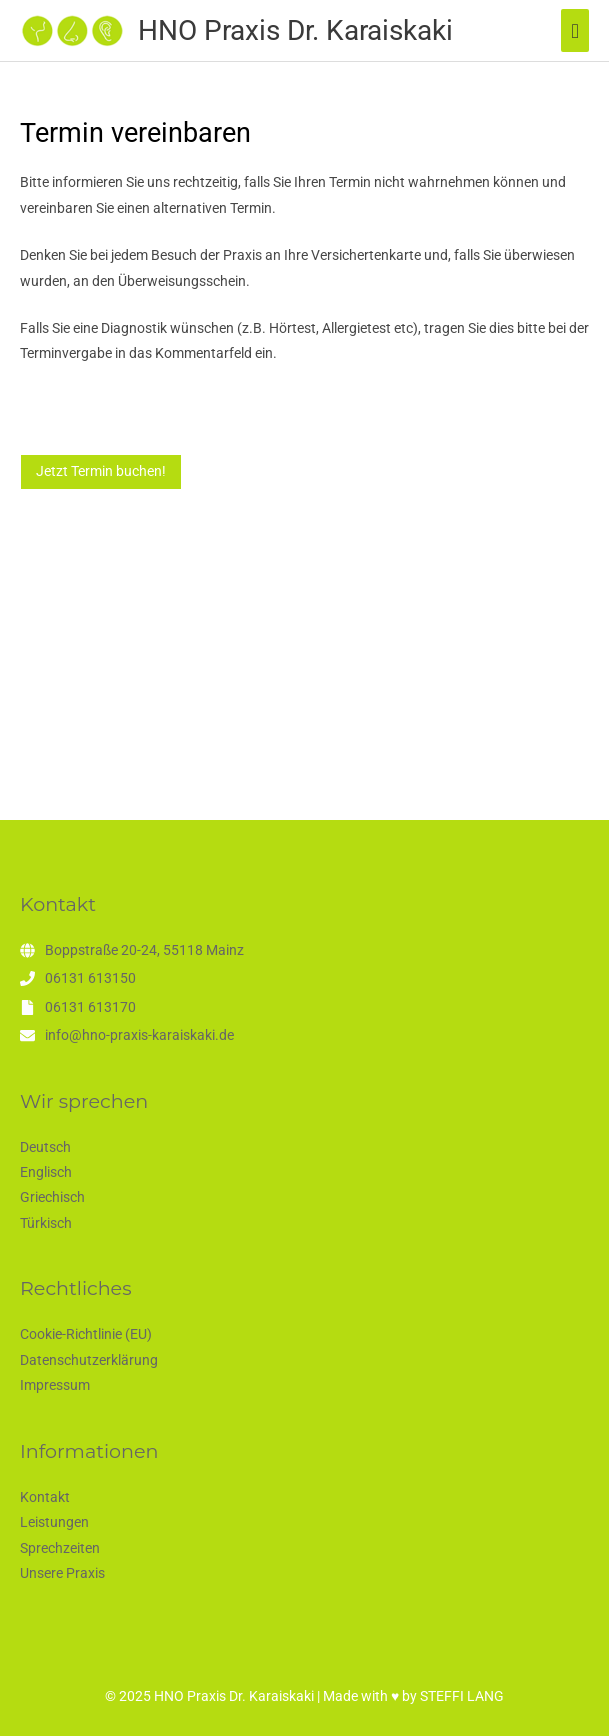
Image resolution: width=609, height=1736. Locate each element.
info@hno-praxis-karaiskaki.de (139, 1035)
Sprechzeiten (60, 1548)
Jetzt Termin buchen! (101, 471)
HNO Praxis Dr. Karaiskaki (295, 30)
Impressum (55, 1385)
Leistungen (54, 1522)
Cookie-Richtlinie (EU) (86, 1334)
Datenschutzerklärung (89, 1360)
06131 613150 (90, 978)
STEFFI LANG (462, 1696)
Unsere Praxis (62, 1573)
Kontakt (45, 1497)
